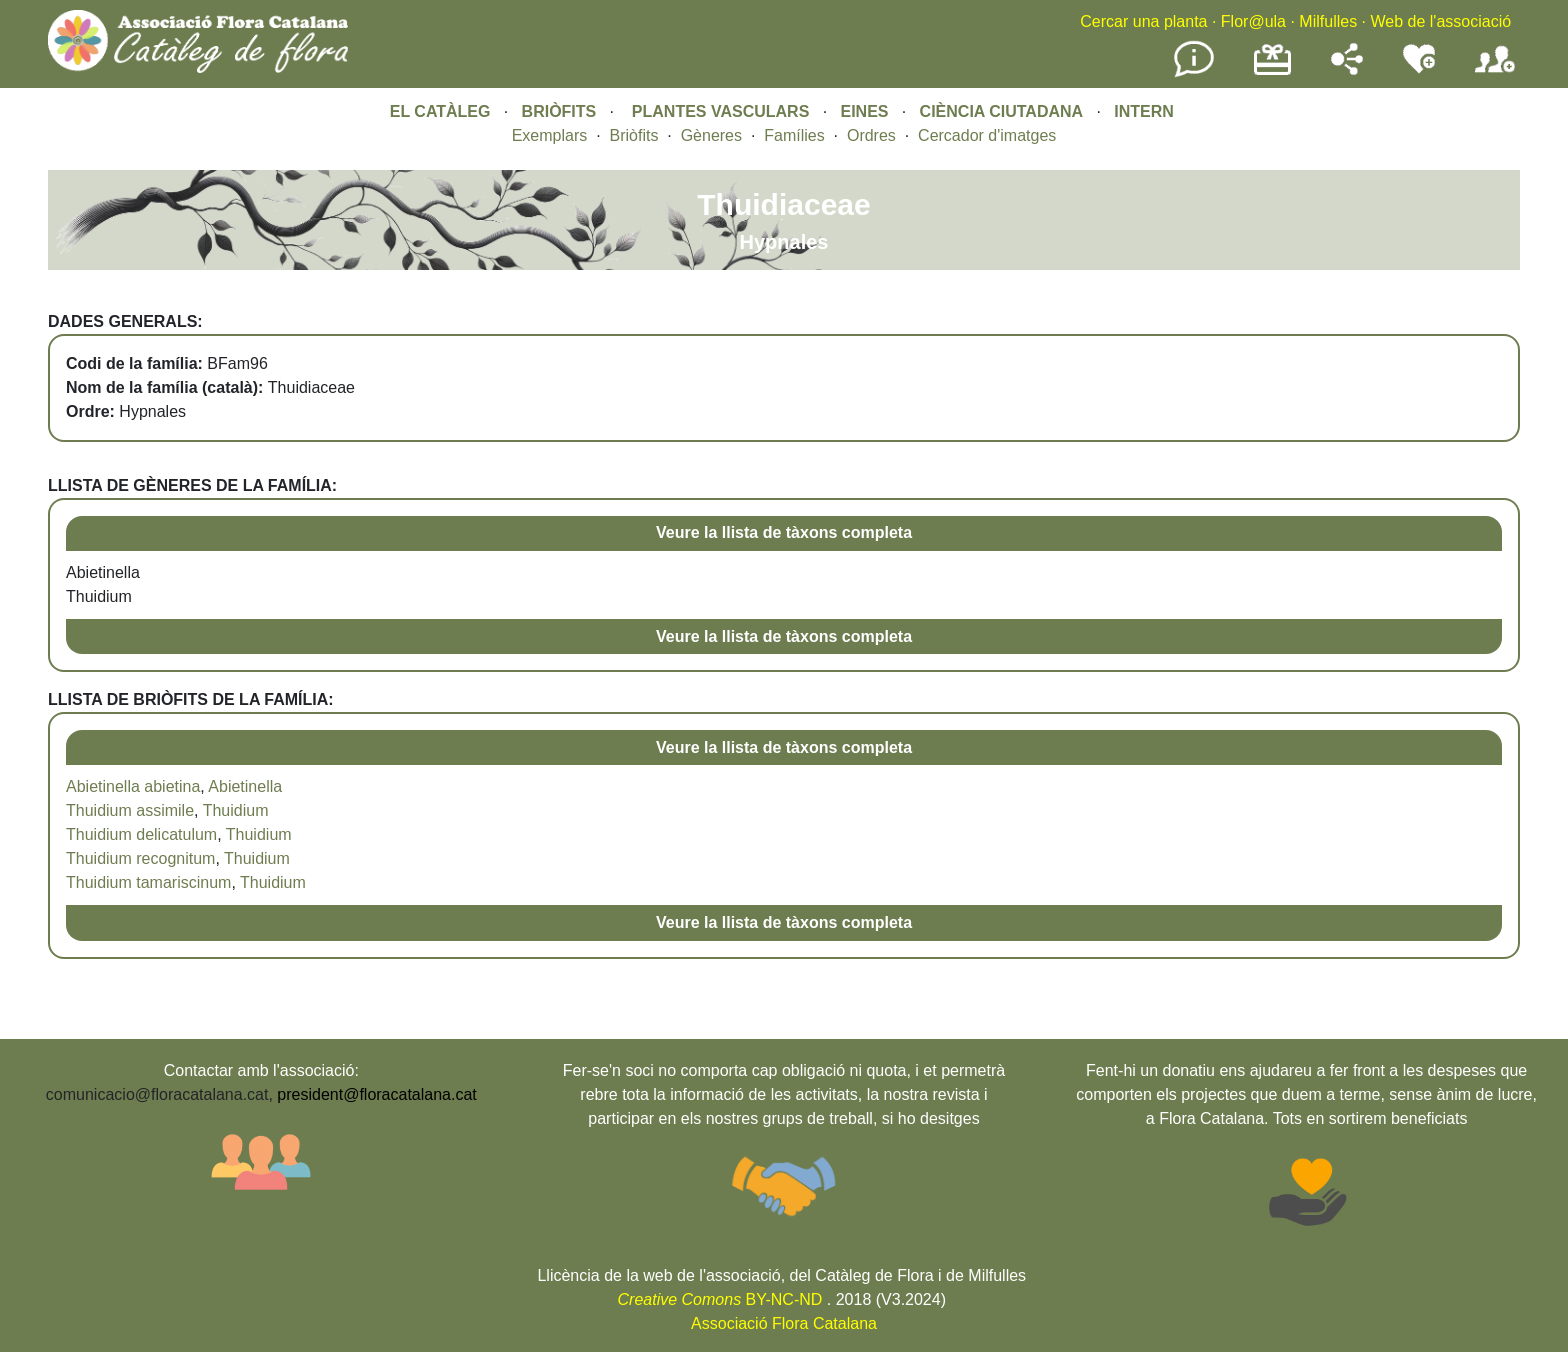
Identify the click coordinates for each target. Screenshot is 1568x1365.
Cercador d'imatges (987, 135)
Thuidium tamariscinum (148, 882)
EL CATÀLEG (440, 111)
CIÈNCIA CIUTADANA (1002, 111)
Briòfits (634, 135)
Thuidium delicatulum (141, 834)
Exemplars (550, 135)
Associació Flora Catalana (784, 1323)
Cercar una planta (1143, 21)
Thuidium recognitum (140, 858)
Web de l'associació (1440, 21)
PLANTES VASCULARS (721, 111)
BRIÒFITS (561, 111)
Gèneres (711, 135)
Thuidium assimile (130, 810)
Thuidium (236, 810)
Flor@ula (1253, 21)
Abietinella (245, 786)
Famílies (794, 135)
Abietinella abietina (133, 786)
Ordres (871, 135)
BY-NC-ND (720, 1299)
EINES (864, 111)
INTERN (1144, 111)
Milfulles (1328, 21)
